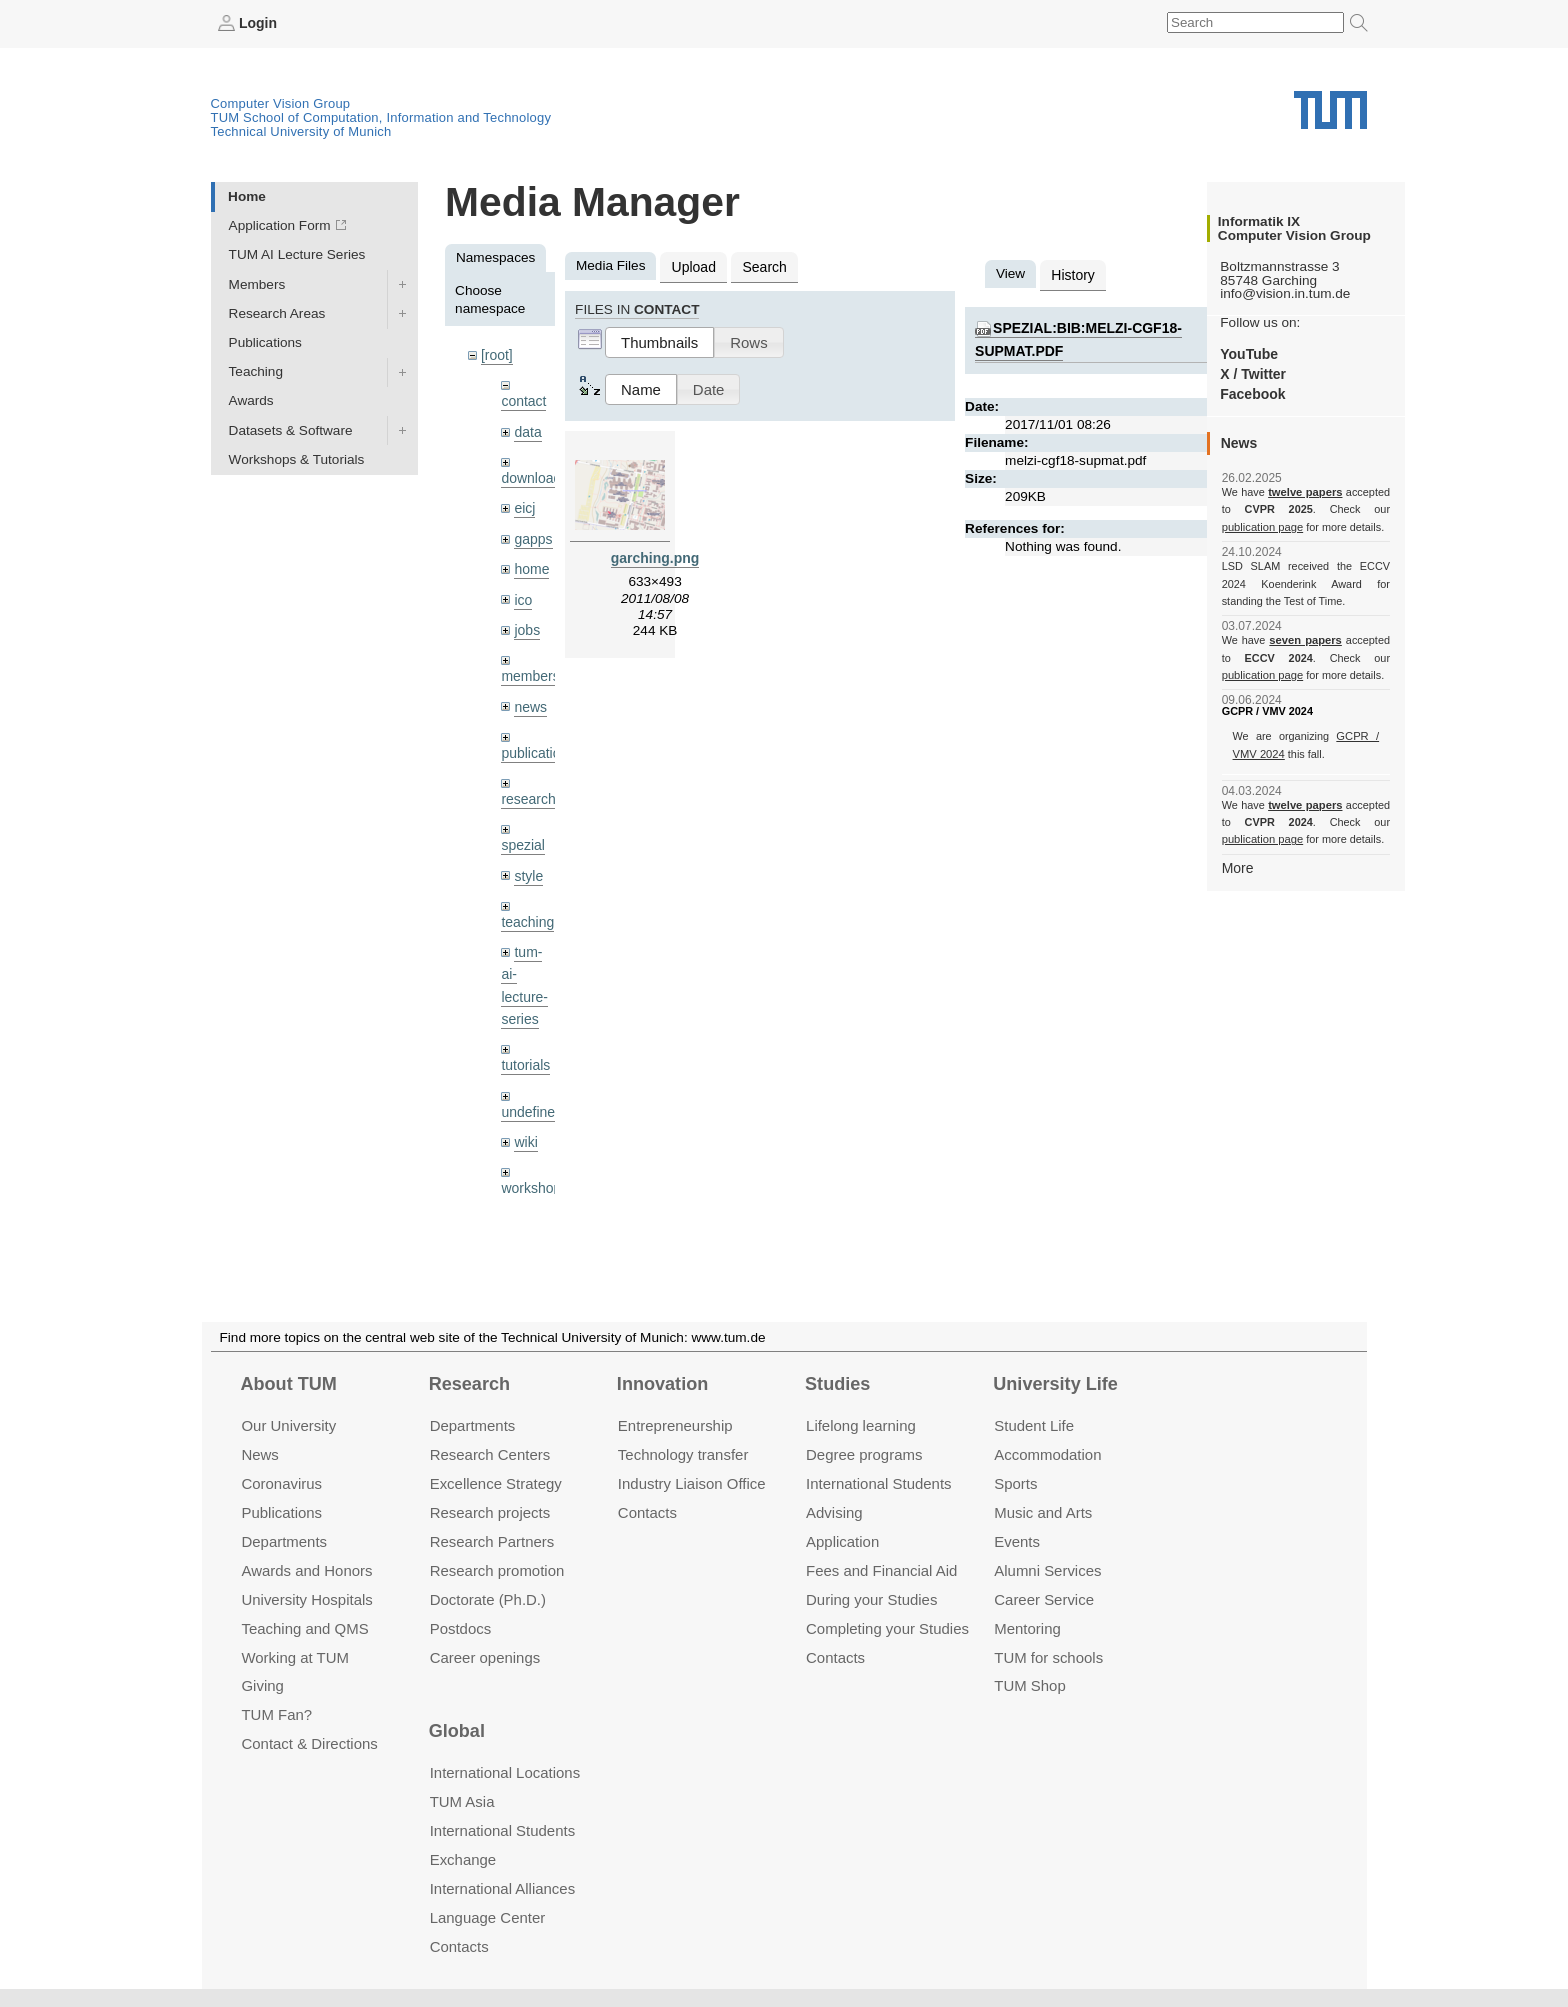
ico (522, 594)
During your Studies (871, 1598)
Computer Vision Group (281, 102)
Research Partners (492, 1541)
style (528, 865)
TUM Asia (462, 1801)
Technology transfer (683, 1454)
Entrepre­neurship (675, 1425)
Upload (692, 265)
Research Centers (490, 1454)
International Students (878, 1483)
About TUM (288, 1384)
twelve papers (1305, 492)
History (1072, 273)
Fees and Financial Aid (881, 1570)
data (527, 429)
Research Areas (277, 312)
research (527, 790)
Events (1017, 1541)
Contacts (647, 1512)
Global (457, 1731)
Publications (265, 341)
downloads (533, 475)
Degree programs (864, 1454)
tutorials (525, 1051)
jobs (526, 623)
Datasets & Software (291, 429)
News (259, 1454)
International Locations (505, 1772)
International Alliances (502, 1888)
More (1237, 866)
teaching (526, 911)
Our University (288, 1425)
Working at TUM (294, 1656)
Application (842, 1541)
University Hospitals (306, 1598)
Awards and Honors (306, 1570)
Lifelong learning (861, 1425)
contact (523, 399)
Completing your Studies (887, 1627)
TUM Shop (1029, 1685)
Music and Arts (1043, 1512)
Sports (1015, 1483)
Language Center (488, 1917)
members (529, 669)
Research (469, 1384)
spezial (522, 835)
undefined (531, 1097)
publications (537, 744)
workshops (533, 1172)
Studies (837, 1384)
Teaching (256, 371)
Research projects (490, 1512)
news (530, 699)
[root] (496, 354)
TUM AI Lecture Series (297, 254)
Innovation (662, 1384)
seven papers (1305, 640)
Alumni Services (1047, 1570)
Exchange (463, 1859)
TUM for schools (1048, 1656)
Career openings (485, 1656)
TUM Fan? (276, 1714)
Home (247, 195)
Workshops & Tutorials (297, 458)
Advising (834, 1512)
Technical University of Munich (301, 130)
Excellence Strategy (496, 1483)
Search (761, 265)
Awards (251, 400)
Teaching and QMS (304, 1627)
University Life (1055, 1384)
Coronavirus (281, 1483)
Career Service (1044, 1598)
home (531, 564)
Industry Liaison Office (692, 1483)
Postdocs (461, 1627)
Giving (262, 1685)
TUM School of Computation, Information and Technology (381, 116)
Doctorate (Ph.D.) (488, 1598)
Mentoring (1027, 1627)
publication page (1261, 526)
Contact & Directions (309, 1743)
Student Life (1034, 1425)
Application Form (280, 225)
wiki (525, 1126)
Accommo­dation (1047, 1454)
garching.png (655, 555)
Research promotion (497, 1570)
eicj (524, 504)
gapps (532, 534)
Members (257, 283)
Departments (284, 1541)
